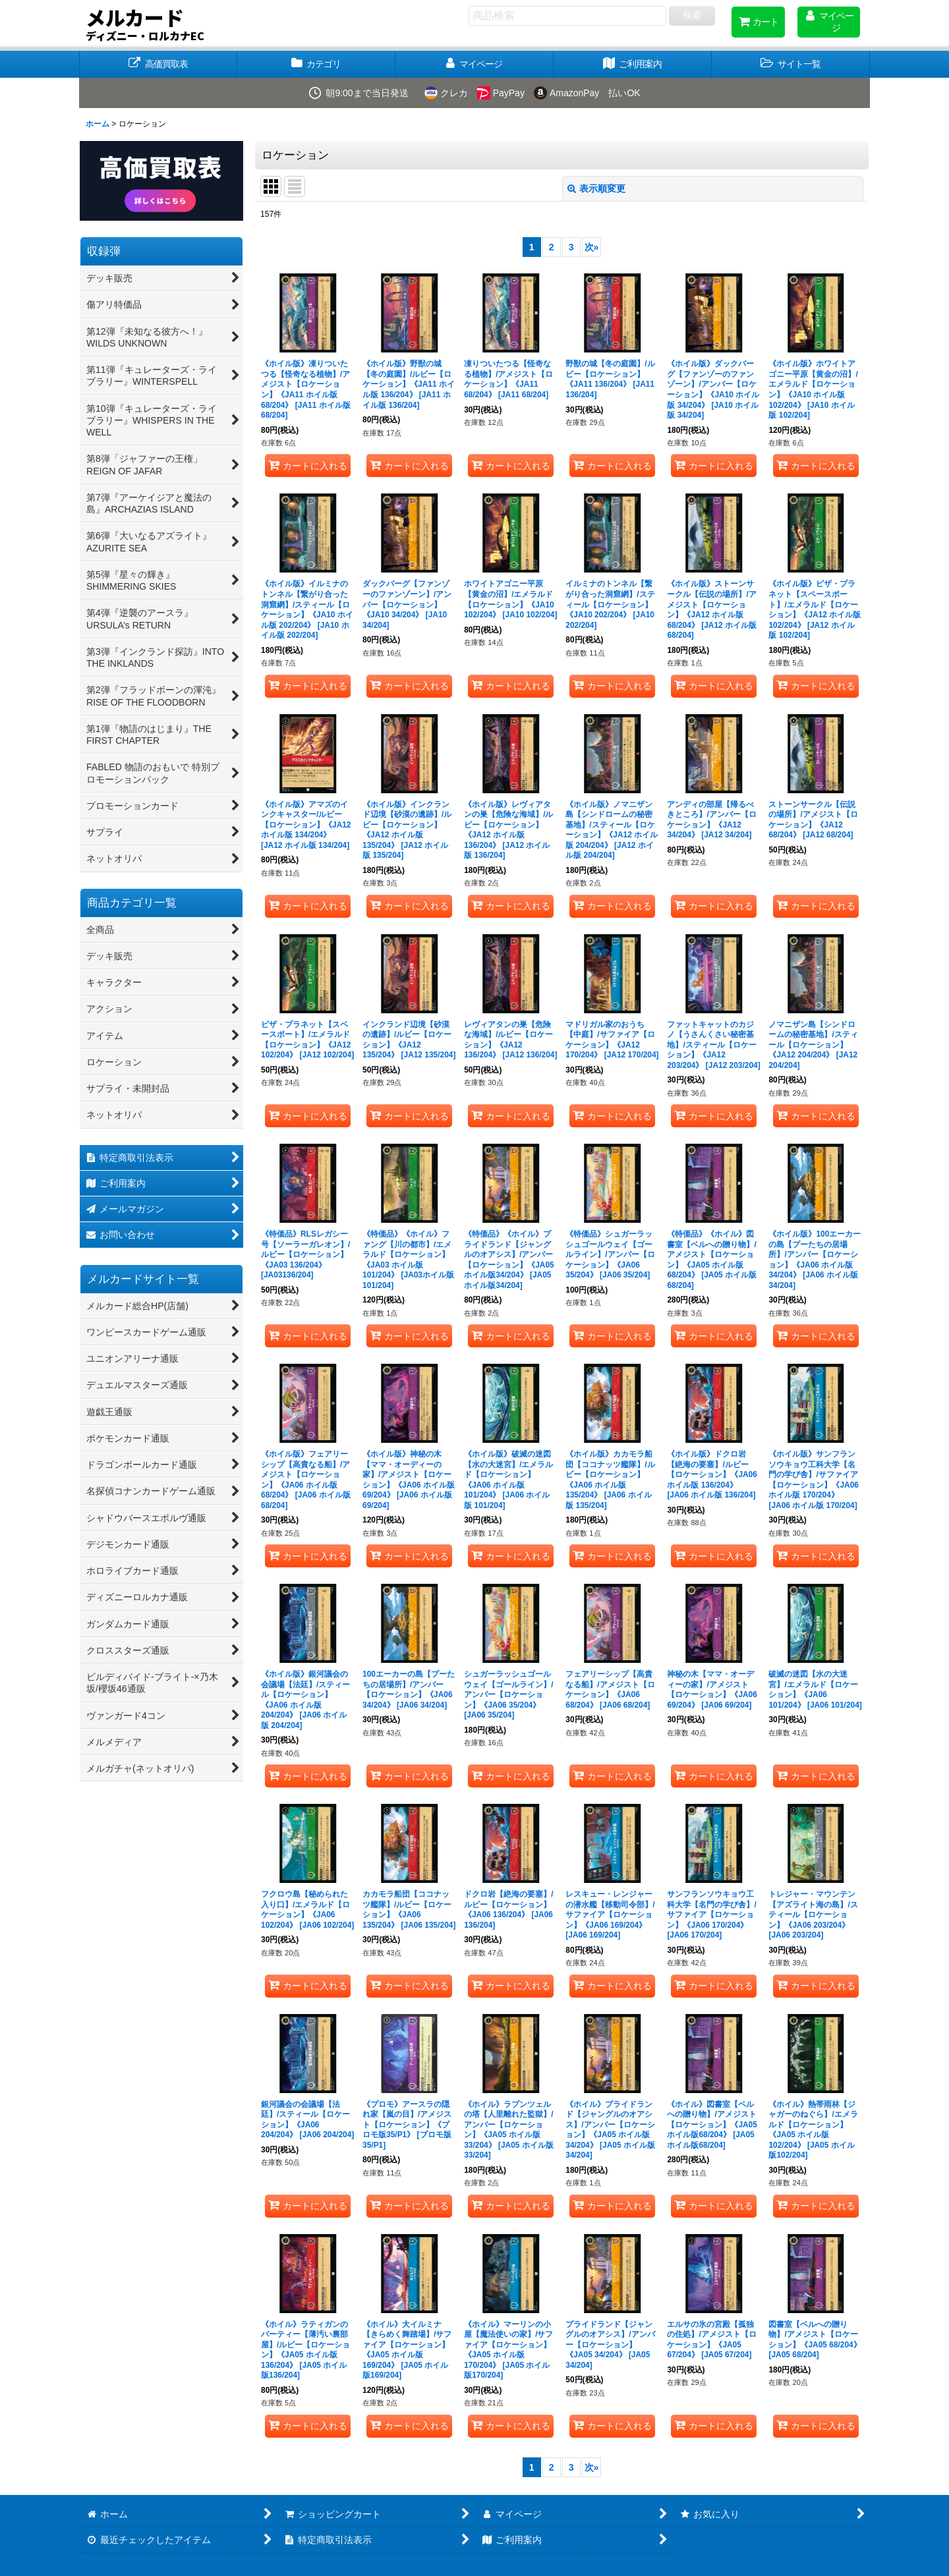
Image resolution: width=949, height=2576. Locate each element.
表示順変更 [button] (596, 188)
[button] (791, 64)
